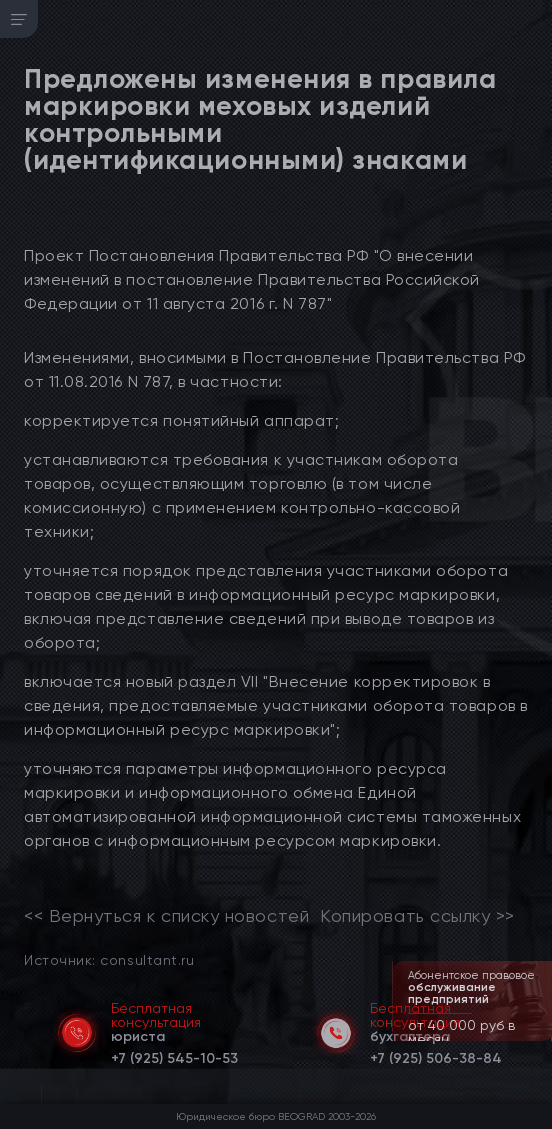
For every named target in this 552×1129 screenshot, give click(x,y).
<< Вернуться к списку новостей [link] (166, 916)
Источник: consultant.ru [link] (109, 959)
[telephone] (174, 1055)
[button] (539, 1039)
